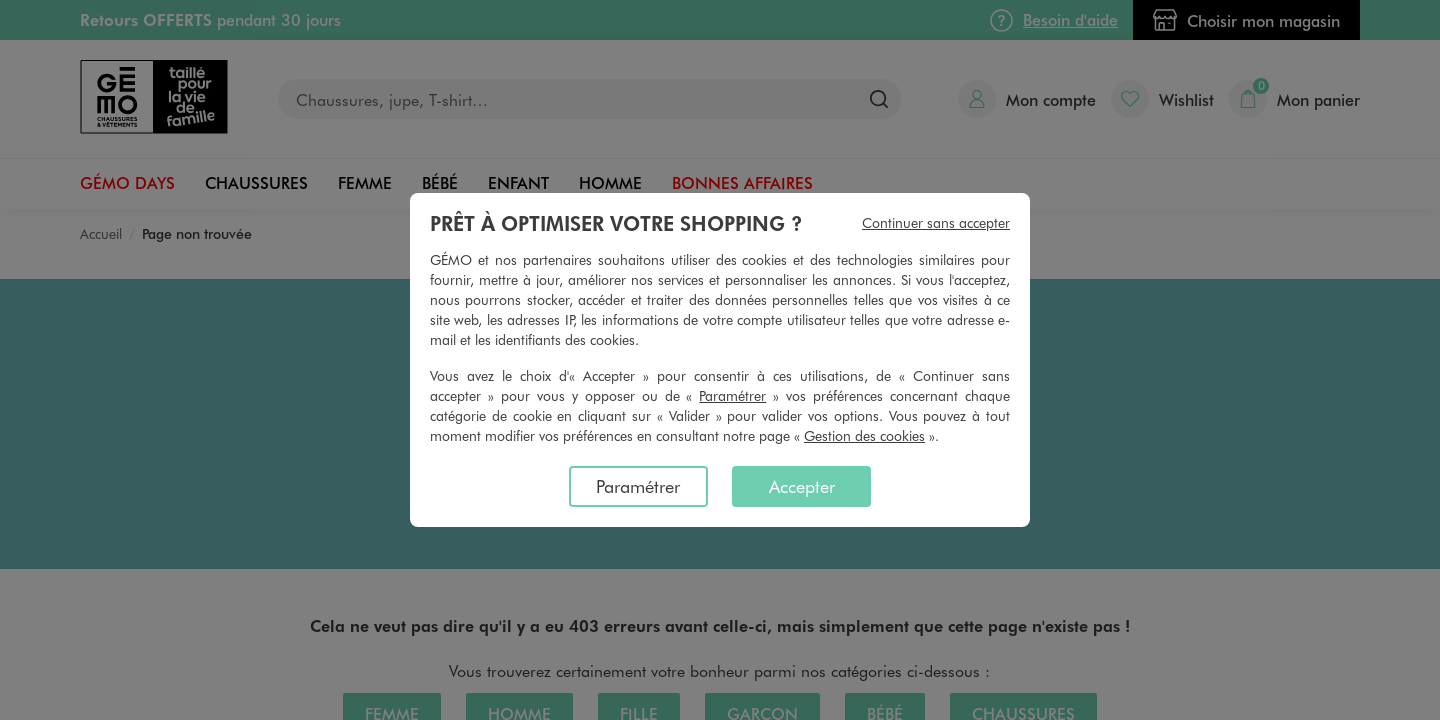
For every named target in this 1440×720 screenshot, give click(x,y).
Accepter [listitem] (802, 486)
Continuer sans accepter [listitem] (936, 222)
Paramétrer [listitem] (638, 486)
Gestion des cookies (864, 435)
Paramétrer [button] (732, 395)
